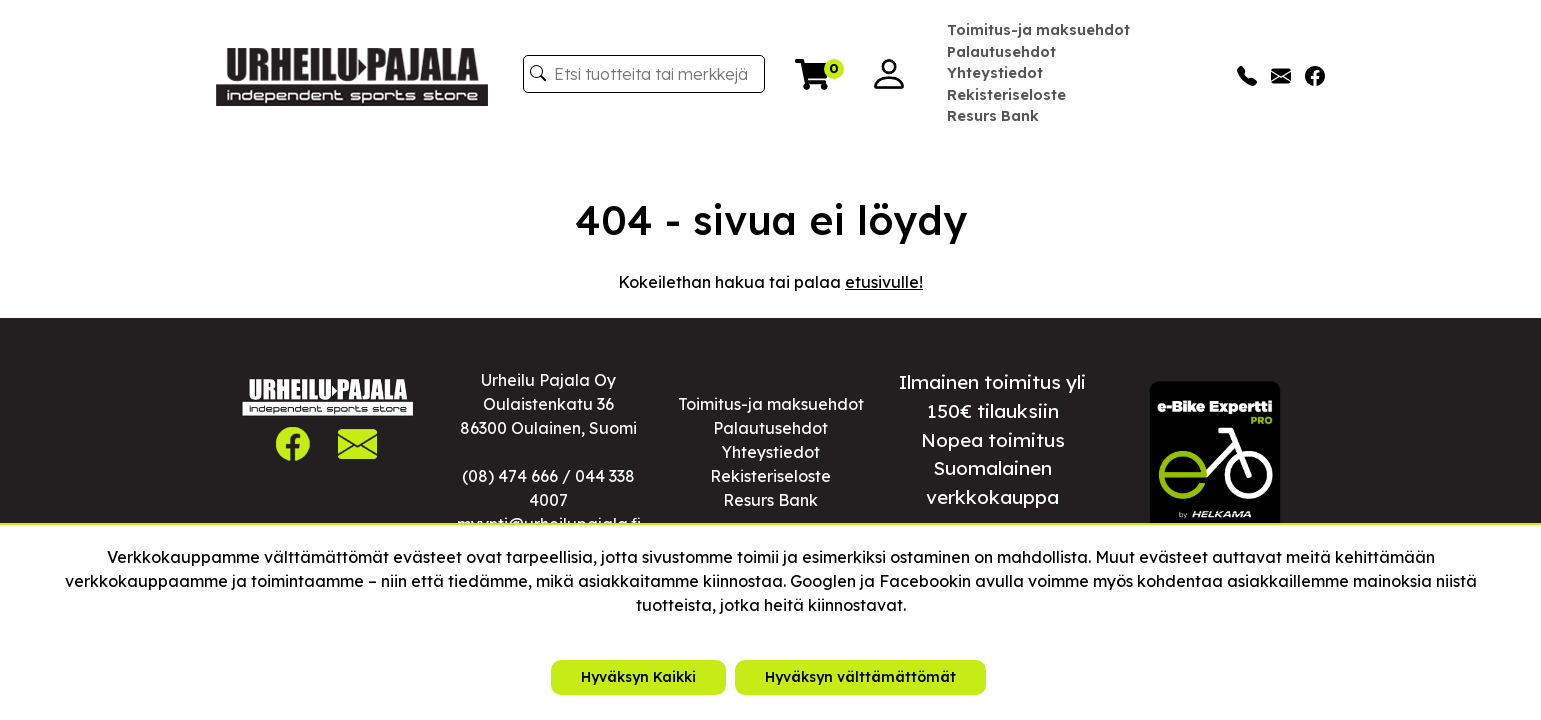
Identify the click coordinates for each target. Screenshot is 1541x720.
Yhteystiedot (995, 73)
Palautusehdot (1001, 52)
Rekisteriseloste (1006, 95)
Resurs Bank (993, 116)
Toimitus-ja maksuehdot (1038, 30)
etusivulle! (884, 282)
